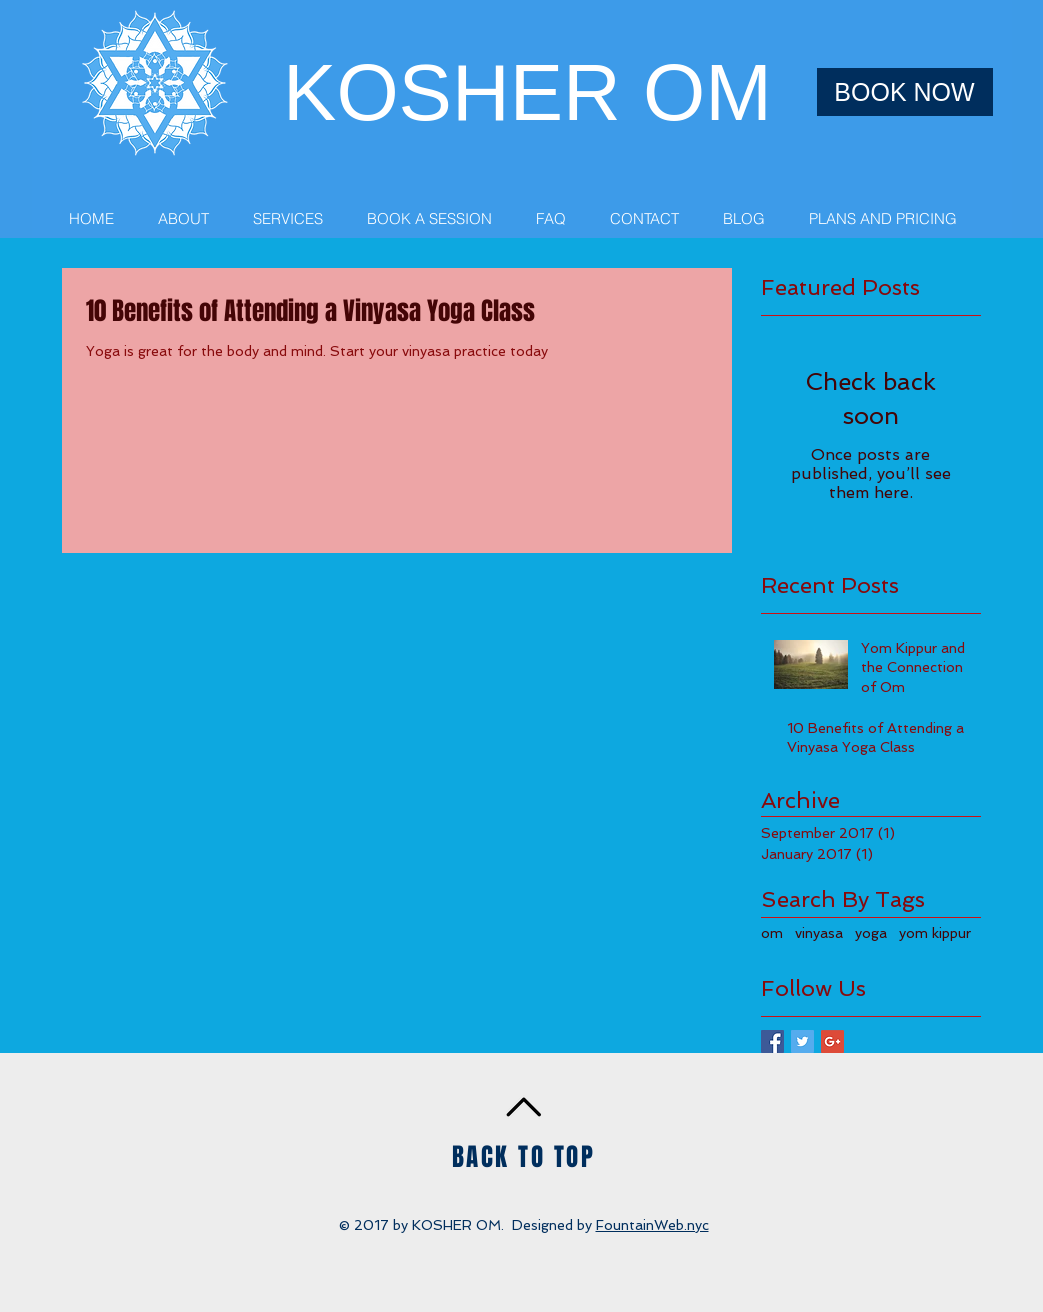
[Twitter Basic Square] (802, 1041)
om (772, 933)
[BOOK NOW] (905, 92)
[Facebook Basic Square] (772, 1041)
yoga (871, 933)
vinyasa (819, 933)
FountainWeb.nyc (652, 1225)
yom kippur (935, 933)
